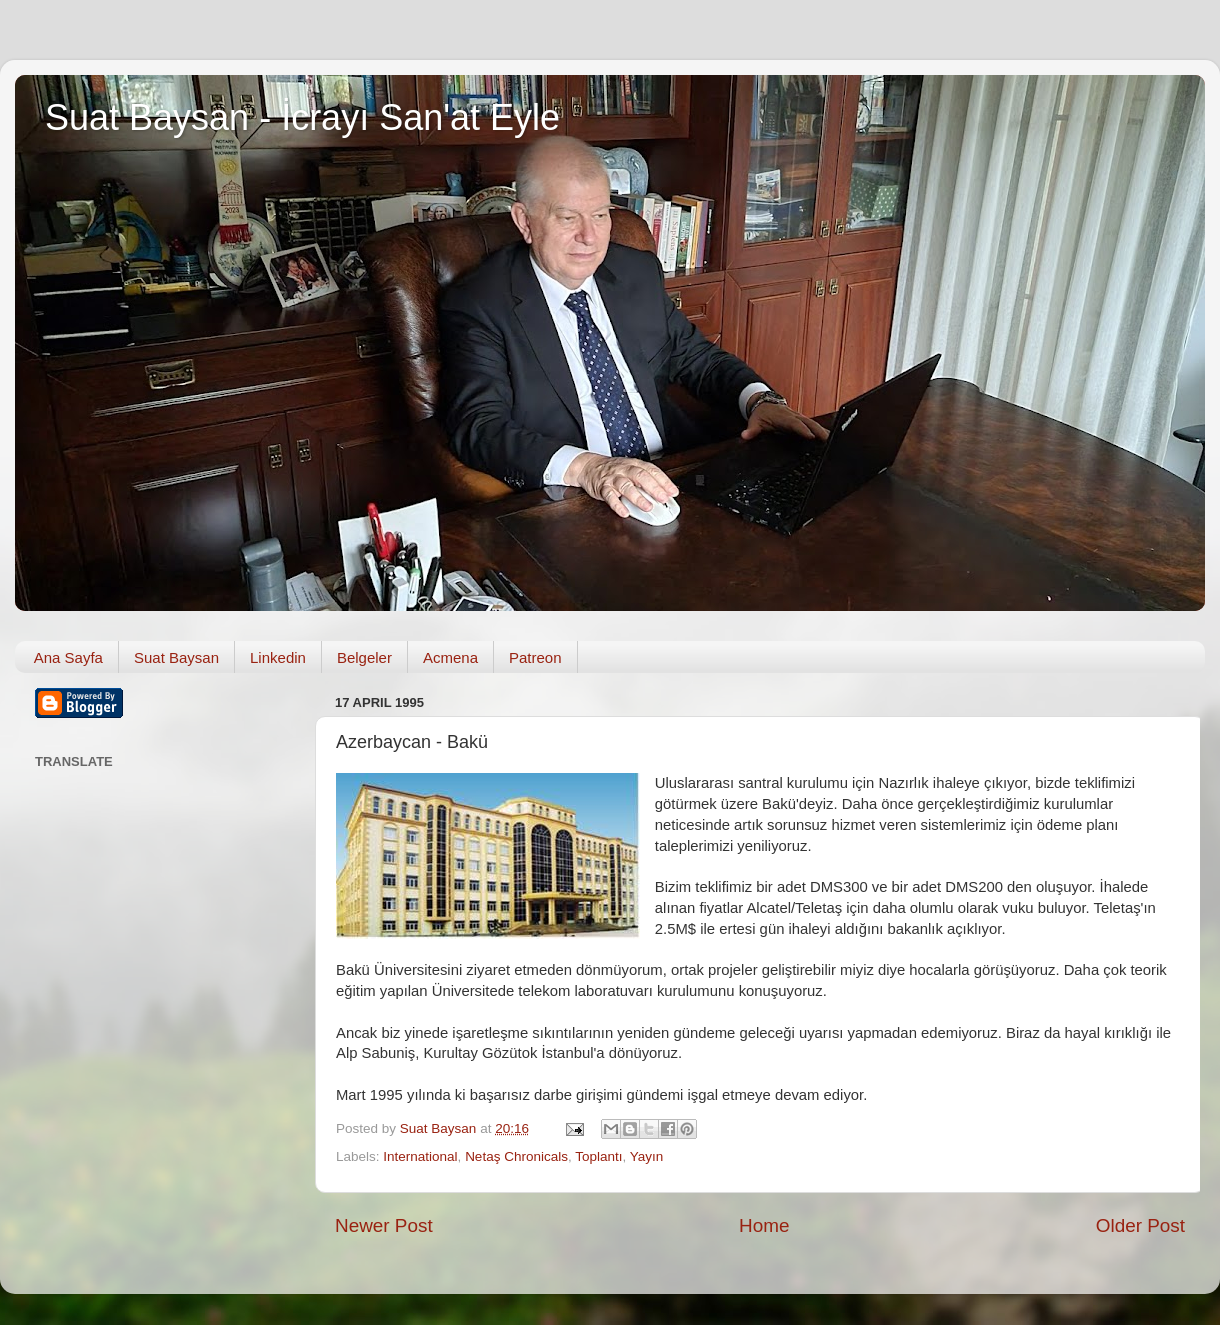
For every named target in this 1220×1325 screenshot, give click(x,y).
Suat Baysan (176, 657)
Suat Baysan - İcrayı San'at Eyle (302, 117)
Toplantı (598, 1156)
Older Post (1140, 1225)
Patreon (535, 657)
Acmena (450, 657)
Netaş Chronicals (516, 1156)
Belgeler (364, 657)
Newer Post (384, 1225)
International (420, 1156)
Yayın (647, 1156)
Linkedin (278, 657)
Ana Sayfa (68, 657)
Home (764, 1225)
